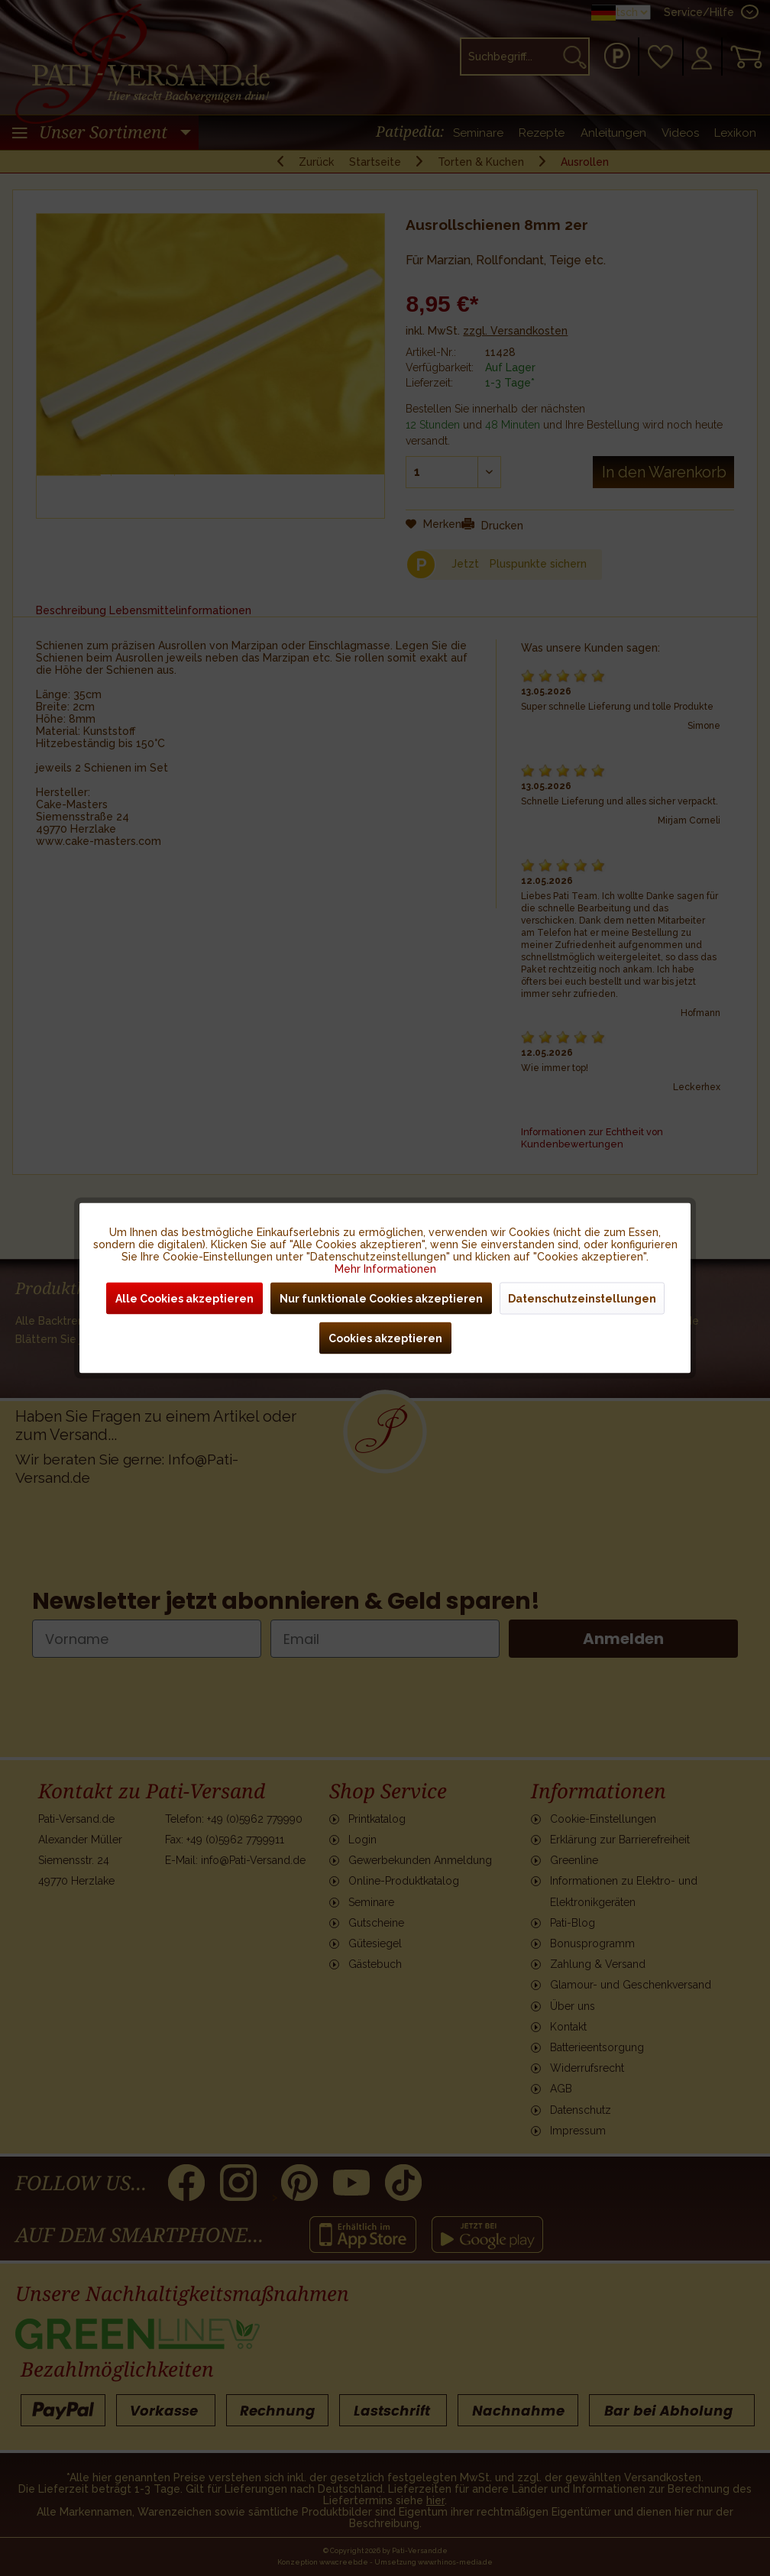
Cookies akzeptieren (385, 1338)
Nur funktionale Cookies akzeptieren (381, 1299)
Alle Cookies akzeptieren (184, 1299)
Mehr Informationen (385, 1269)
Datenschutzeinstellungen (582, 1299)
